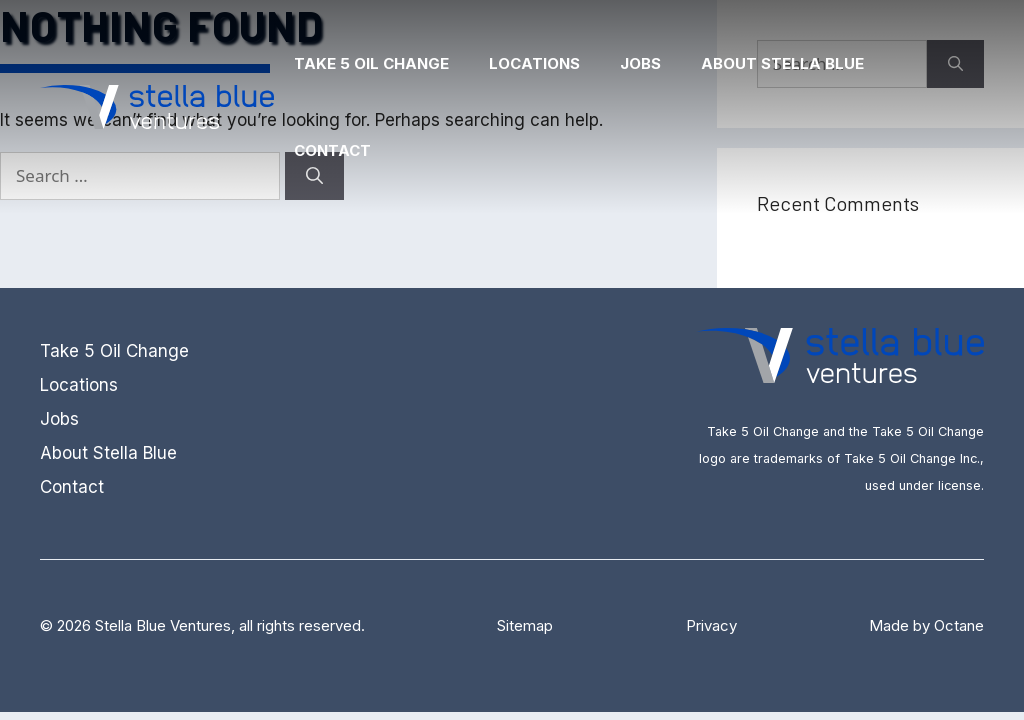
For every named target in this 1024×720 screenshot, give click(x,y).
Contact (332, 150)
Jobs (640, 63)
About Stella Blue (782, 63)
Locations (534, 63)
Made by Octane (926, 625)
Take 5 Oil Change (371, 63)
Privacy (711, 625)
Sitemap (525, 625)
